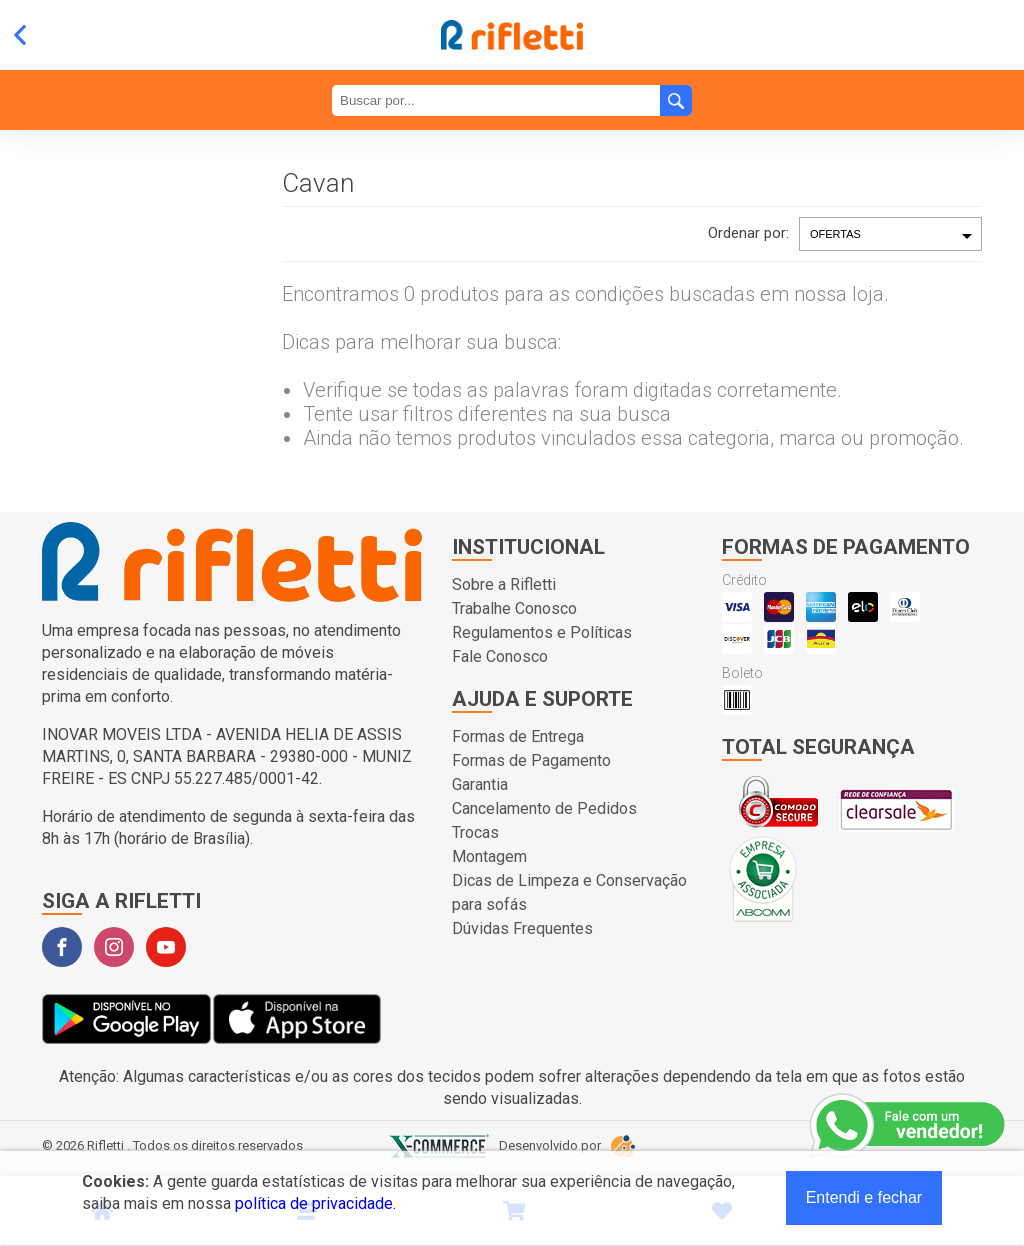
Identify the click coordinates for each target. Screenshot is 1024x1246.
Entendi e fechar (864, 1197)
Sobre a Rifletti (504, 584)
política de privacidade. (315, 1203)
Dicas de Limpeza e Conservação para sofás (569, 892)
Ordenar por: (748, 233)
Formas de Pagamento (531, 760)
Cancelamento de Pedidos (544, 808)
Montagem (489, 856)
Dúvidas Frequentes (522, 928)
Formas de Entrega (518, 736)
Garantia (480, 784)
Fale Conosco (500, 656)
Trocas (475, 832)
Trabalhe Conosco (514, 608)
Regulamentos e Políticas (542, 632)
